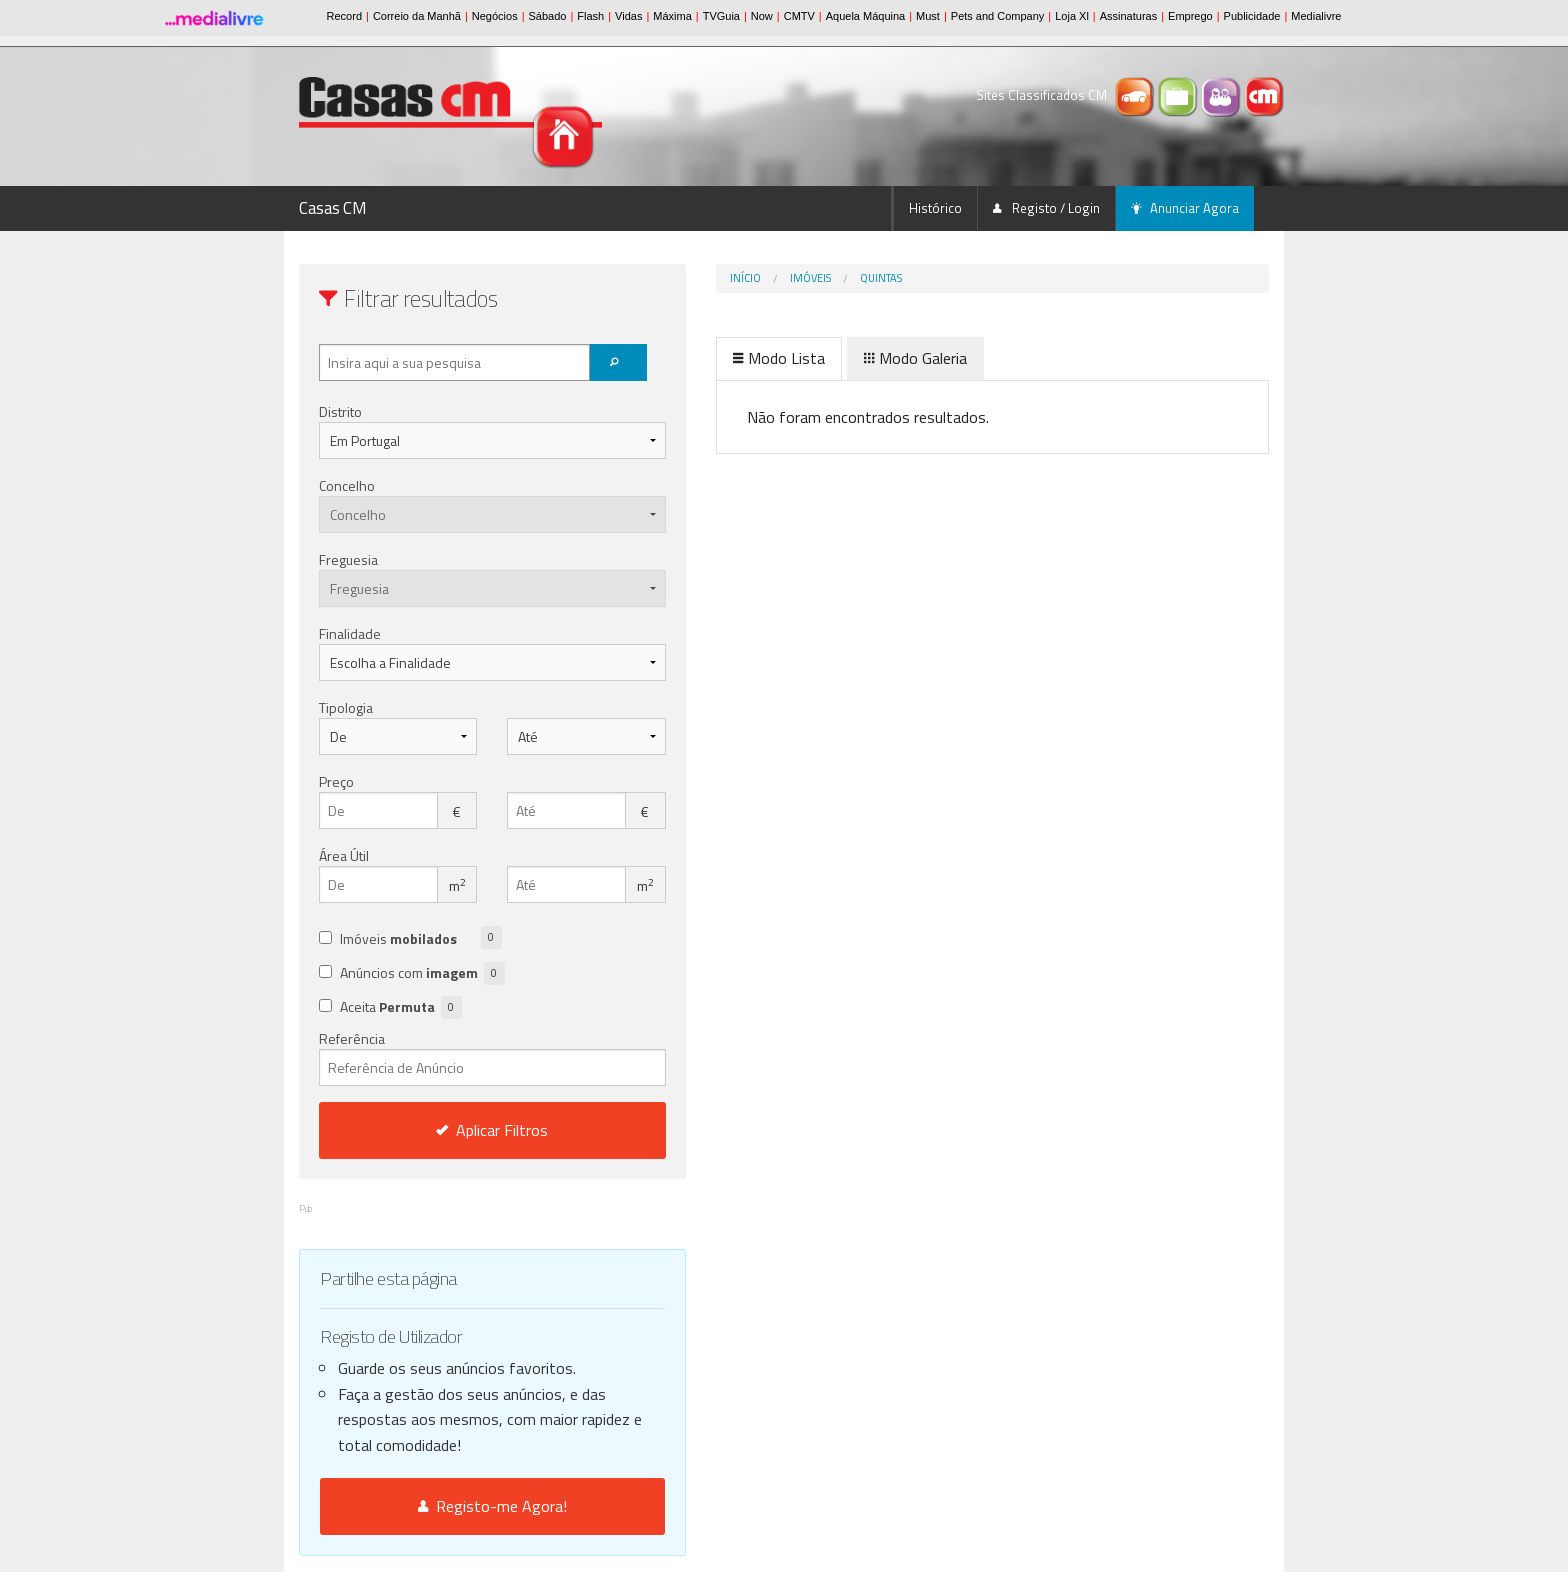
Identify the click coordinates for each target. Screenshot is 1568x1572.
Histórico (935, 208)
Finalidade (350, 633)
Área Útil (344, 855)
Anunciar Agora (1185, 208)
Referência (450, 1057)
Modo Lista (695, 358)
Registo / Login (1046, 208)
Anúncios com (422, 973)
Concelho (347, 485)
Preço (336, 781)
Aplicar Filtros (451, 1130)
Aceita (401, 1007)
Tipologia (346, 707)
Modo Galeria (831, 358)
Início (661, 278)
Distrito (340, 411)
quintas (797, 278)
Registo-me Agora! (450, 1506)
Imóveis (726, 278)
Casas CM (333, 208)
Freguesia (348, 559)
